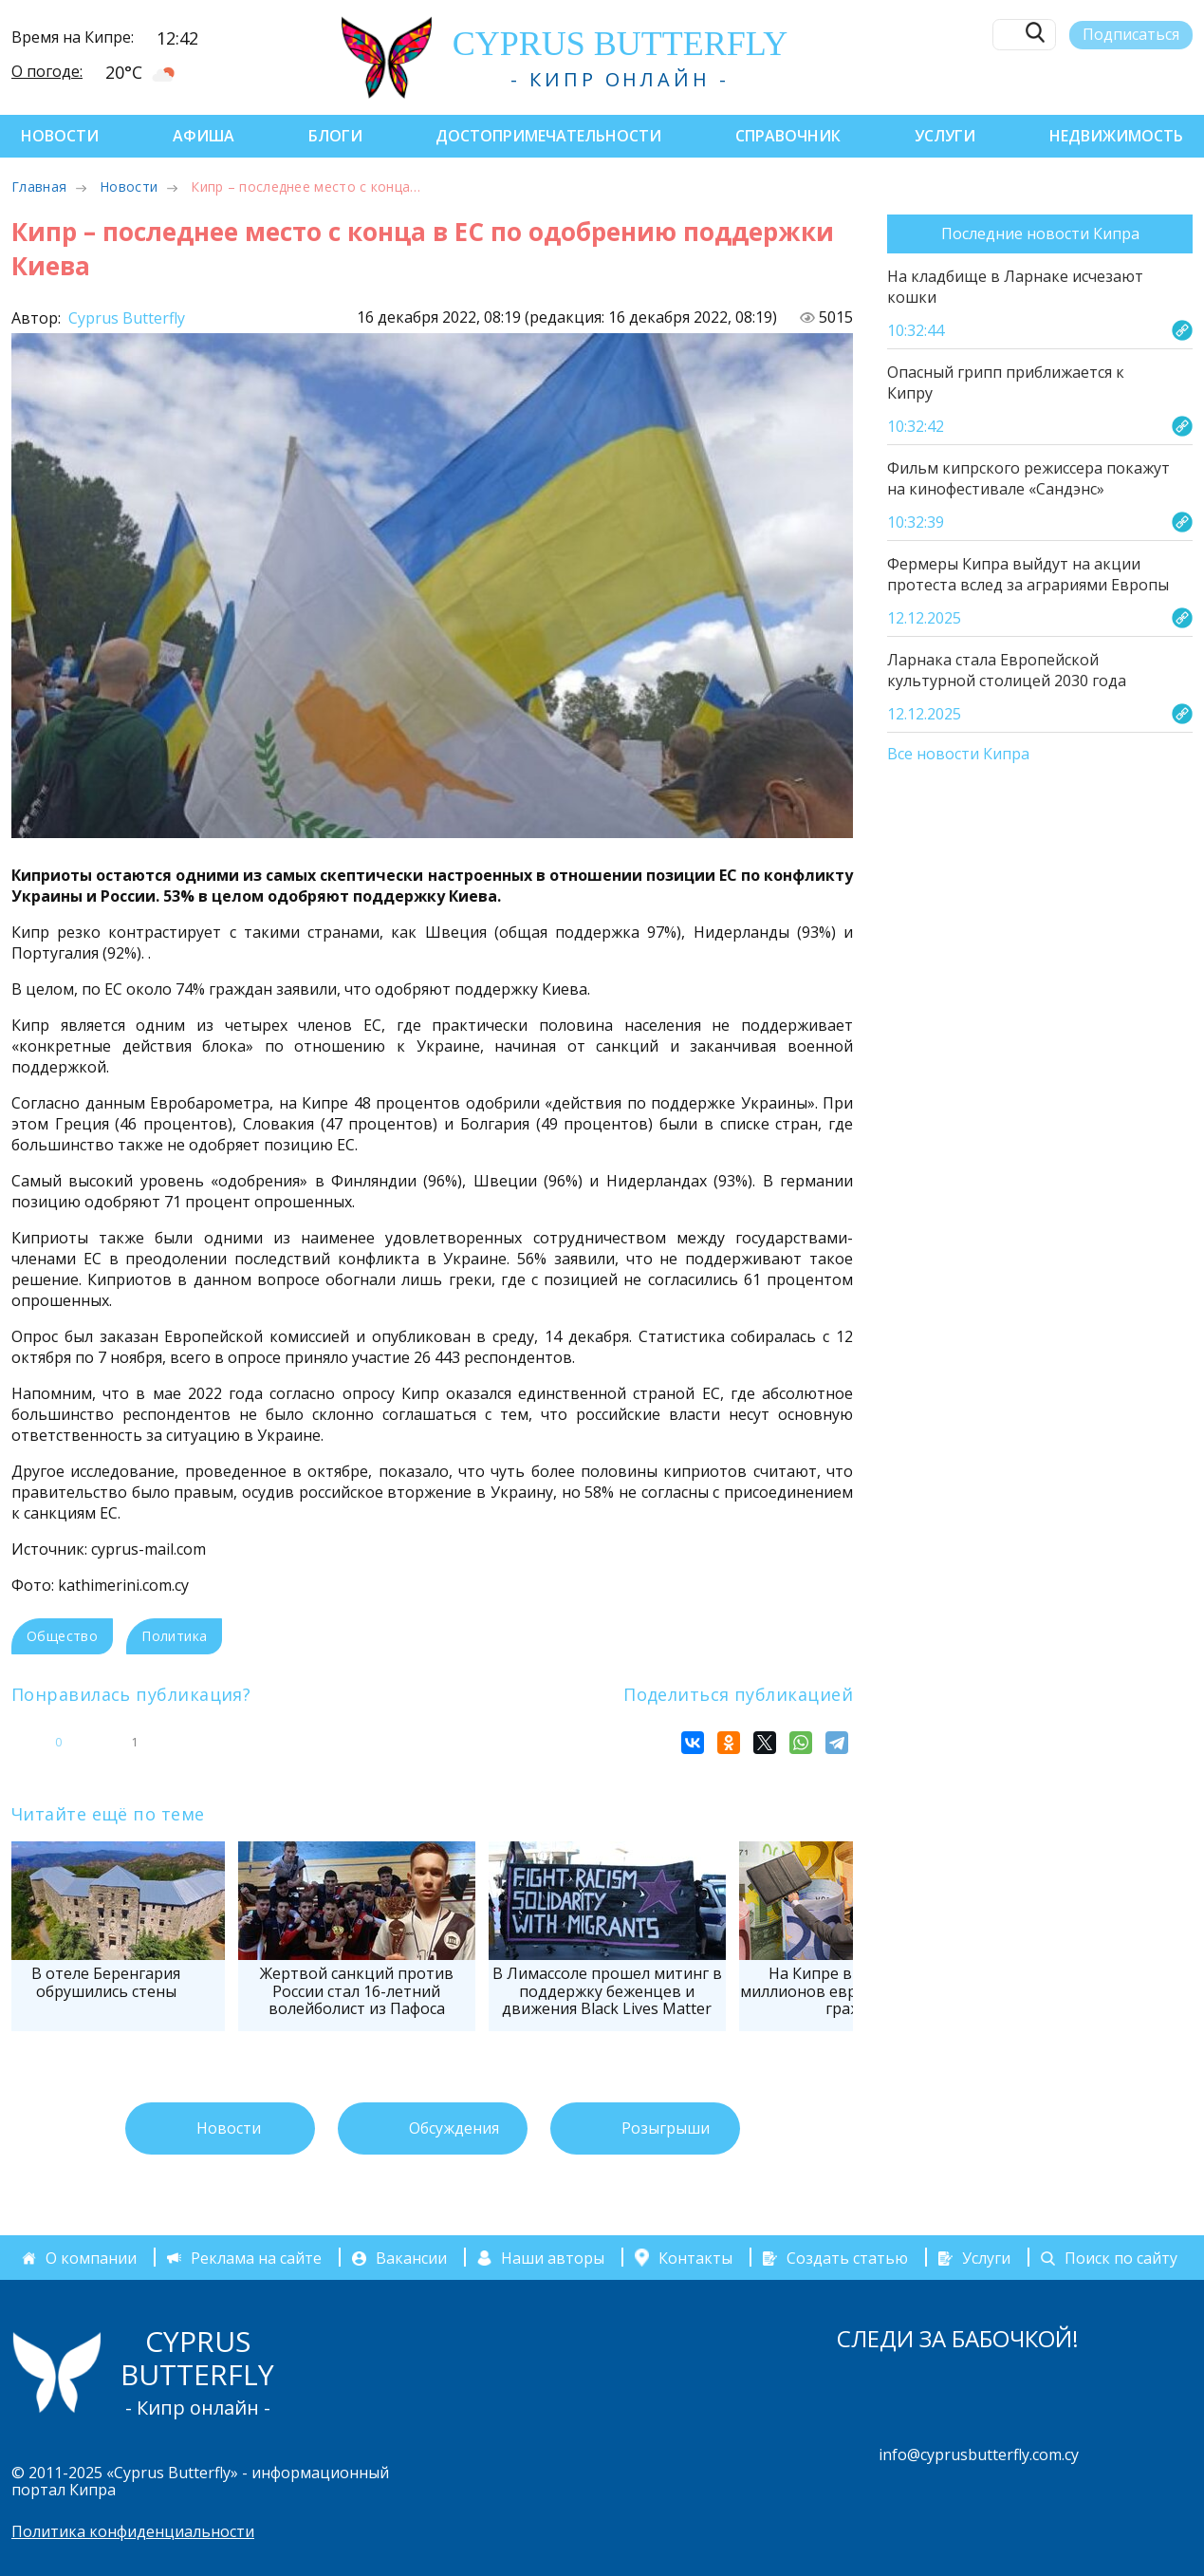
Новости (60, 135)
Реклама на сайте (256, 2258)
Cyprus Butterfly (125, 318)
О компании (91, 2258)
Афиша (203, 135)
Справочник (788, 135)
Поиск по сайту (1121, 2258)
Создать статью (847, 2258)
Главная (38, 186)
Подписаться (1131, 34)
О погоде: (47, 71)
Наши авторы (552, 2258)
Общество (62, 1636)
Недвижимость (1116, 135)
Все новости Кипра (958, 754)
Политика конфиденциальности (132, 2531)
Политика (174, 1636)
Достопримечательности (548, 135)
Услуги (945, 135)
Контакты (695, 2258)
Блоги (335, 135)
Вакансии (411, 2258)
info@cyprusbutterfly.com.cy (979, 2454)
